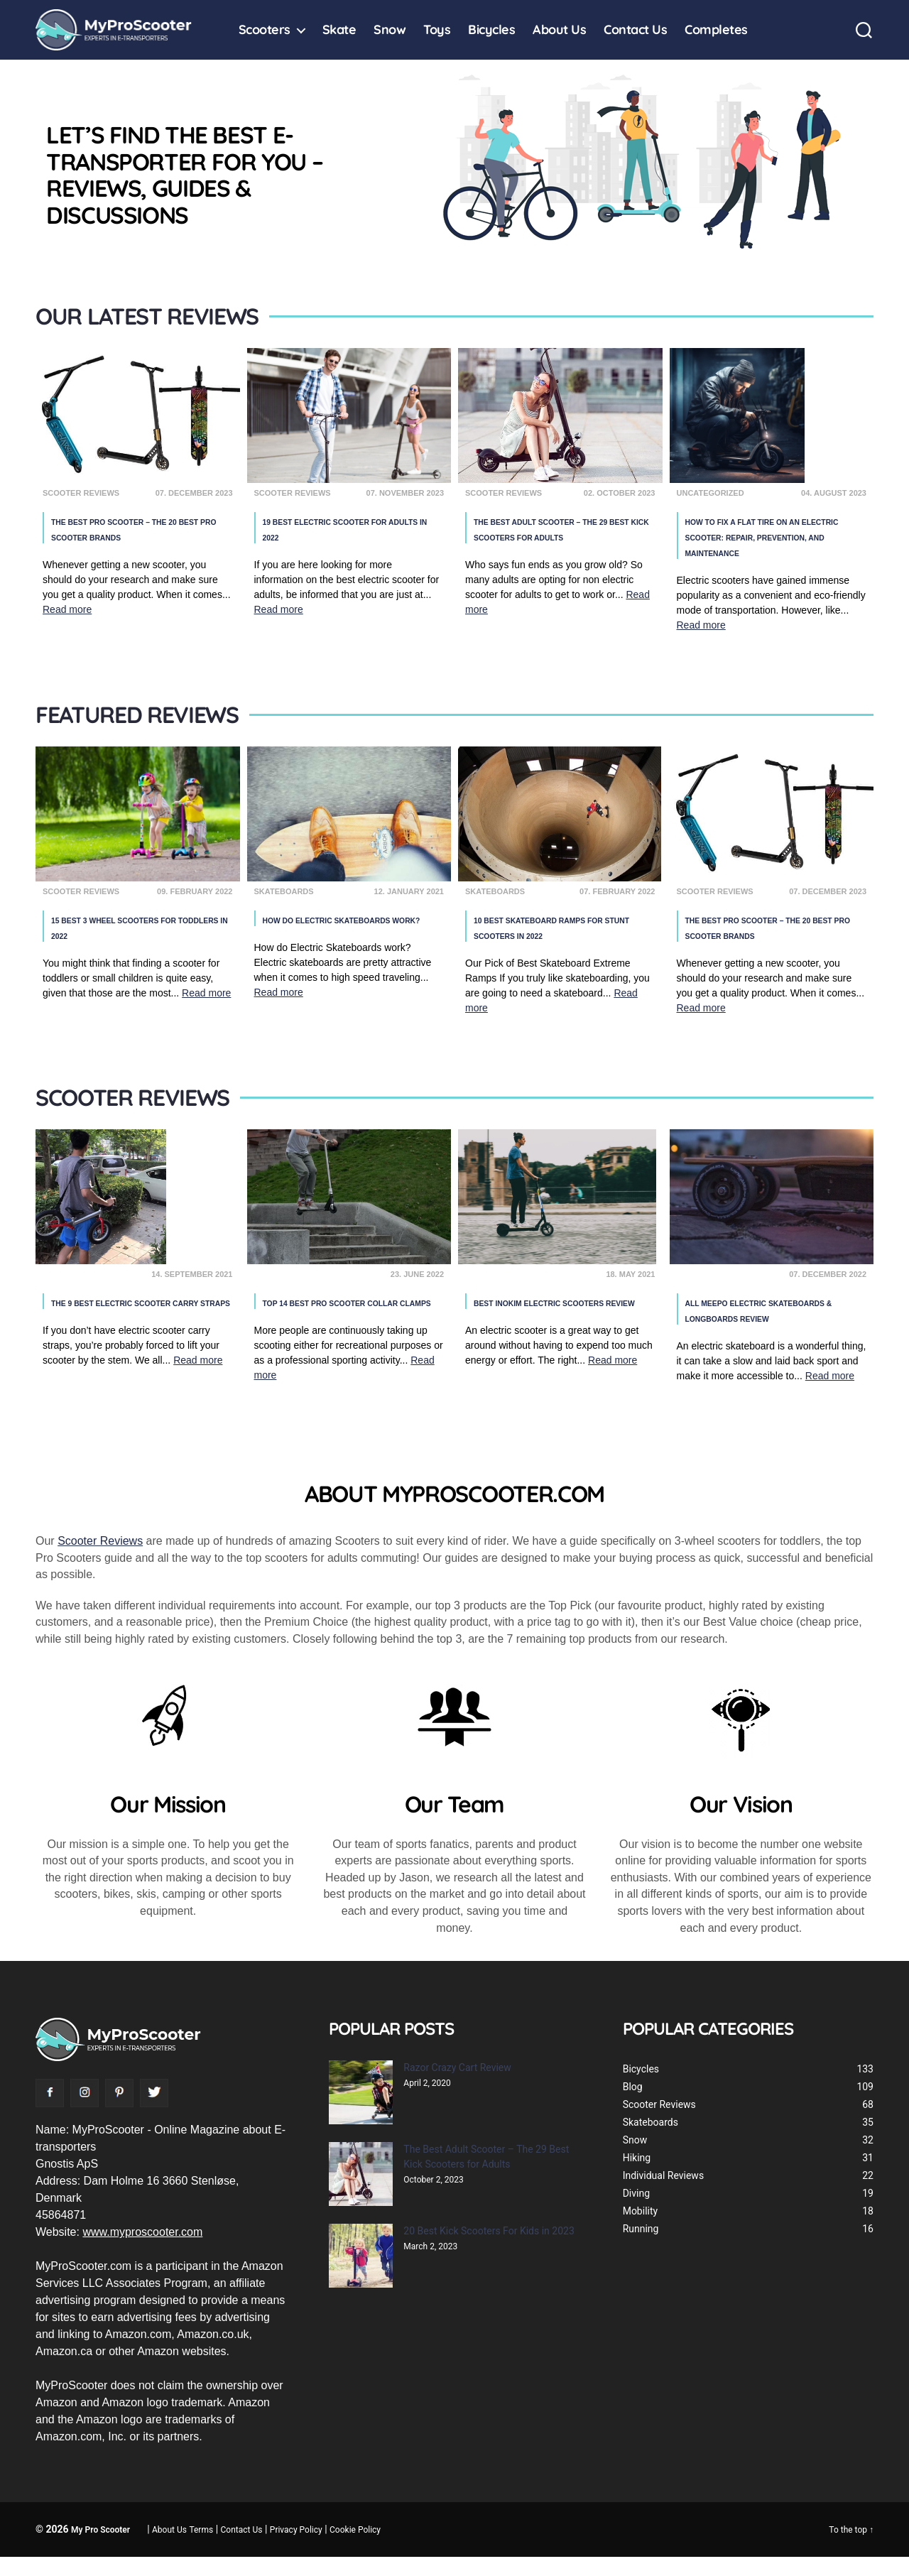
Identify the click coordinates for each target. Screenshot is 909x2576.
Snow (389, 30)
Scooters (264, 30)
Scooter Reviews (100, 1560)
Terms (202, 2549)
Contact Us (635, 30)
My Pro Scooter (100, 2549)
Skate (339, 30)
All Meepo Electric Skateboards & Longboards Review (769, 1320)
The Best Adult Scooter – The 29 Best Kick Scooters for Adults (561, 537)
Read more (67, 610)
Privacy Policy (296, 2549)
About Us (559, 30)
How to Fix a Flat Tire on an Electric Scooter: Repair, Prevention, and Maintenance (773, 537)
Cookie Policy (355, 2549)
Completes (716, 30)
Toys (436, 30)
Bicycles (491, 30)
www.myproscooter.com (142, 2251)
